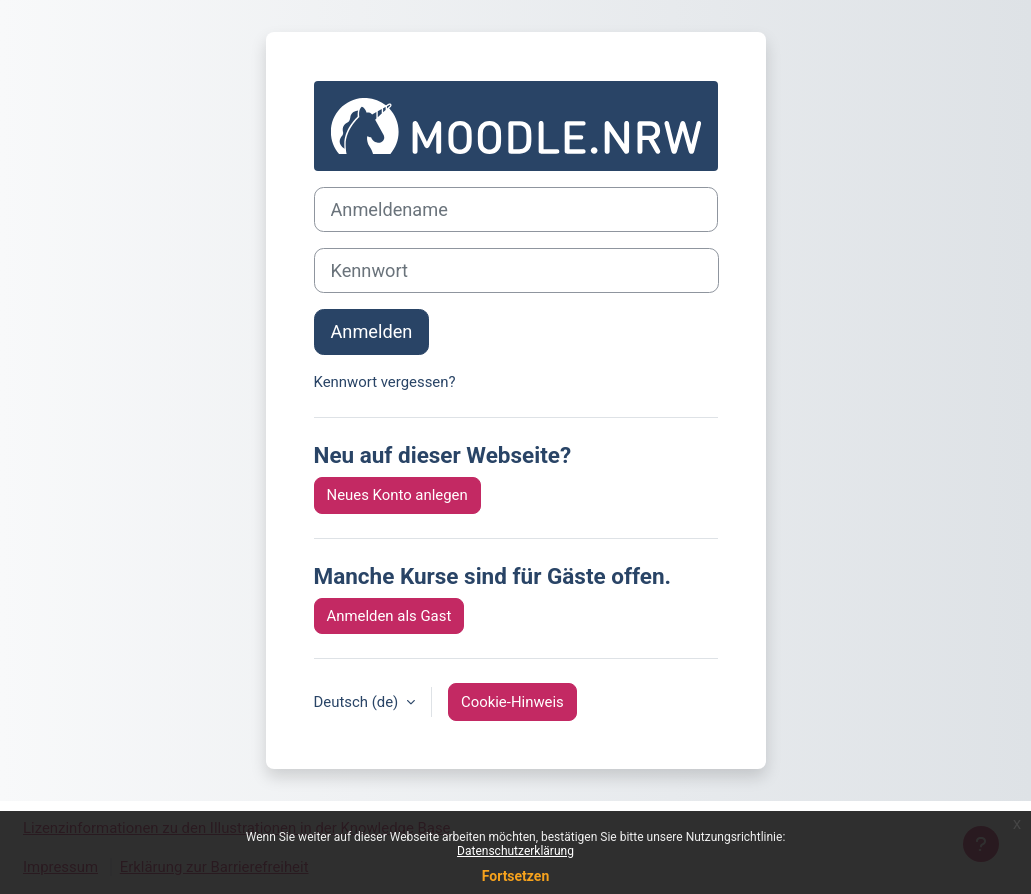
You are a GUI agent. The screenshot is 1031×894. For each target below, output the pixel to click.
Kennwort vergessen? (385, 382)
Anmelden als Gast (389, 616)
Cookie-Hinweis (512, 702)
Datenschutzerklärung (515, 851)
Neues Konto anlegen (397, 495)
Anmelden (372, 331)
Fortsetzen (516, 876)
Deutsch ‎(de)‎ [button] (358, 702)
